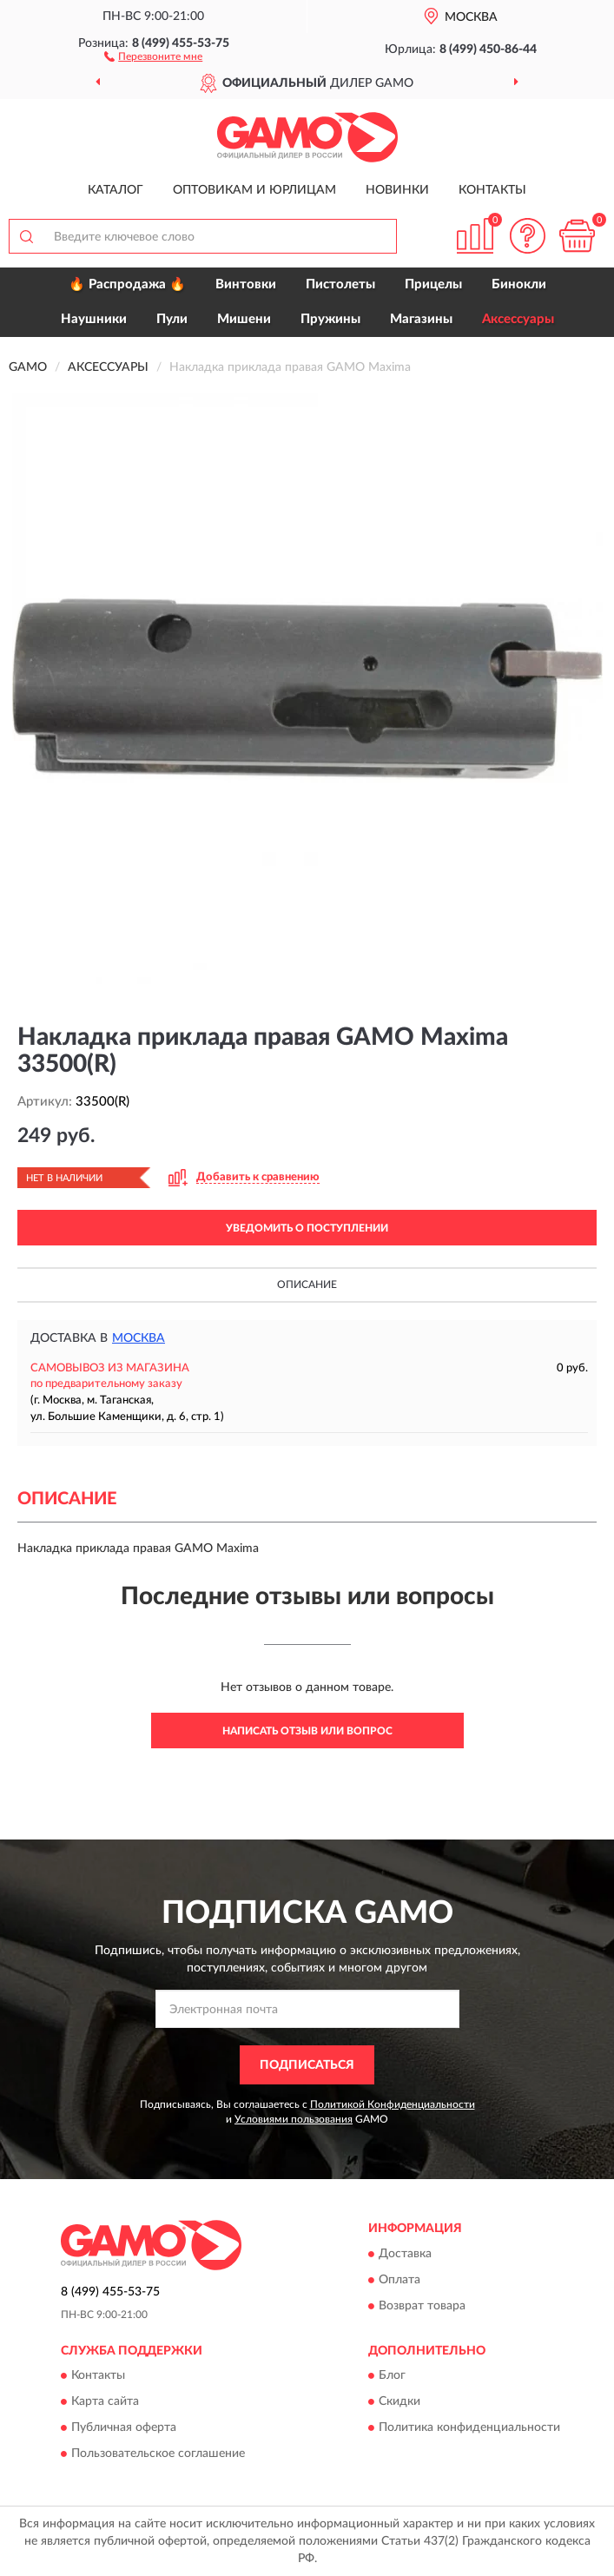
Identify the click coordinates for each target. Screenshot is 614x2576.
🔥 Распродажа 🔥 (127, 284)
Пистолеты (340, 284)
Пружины (330, 319)
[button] (153, 55)
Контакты (492, 190)
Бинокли (519, 284)
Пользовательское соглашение (158, 2453)
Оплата (399, 2280)
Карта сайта (105, 2401)
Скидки (399, 2401)
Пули (172, 319)
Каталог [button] (115, 190)
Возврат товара (422, 2306)
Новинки (397, 190)
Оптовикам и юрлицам (254, 190)
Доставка (405, 2254)
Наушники (94, 319)
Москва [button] (138, 1338)
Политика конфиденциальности (469, 2427)
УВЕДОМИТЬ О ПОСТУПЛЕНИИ (307, 1228)
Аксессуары (518, 319)
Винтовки (245, 284)
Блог (392, 2375)
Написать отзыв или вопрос (307, 1731)
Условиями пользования (293, 2119)
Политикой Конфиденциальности (392, 2104)
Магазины (421, 319)
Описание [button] (307, 1284)
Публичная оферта (123, 2427)
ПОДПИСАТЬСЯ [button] (307, 2065)
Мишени (244, 319)
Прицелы (433, 284)
